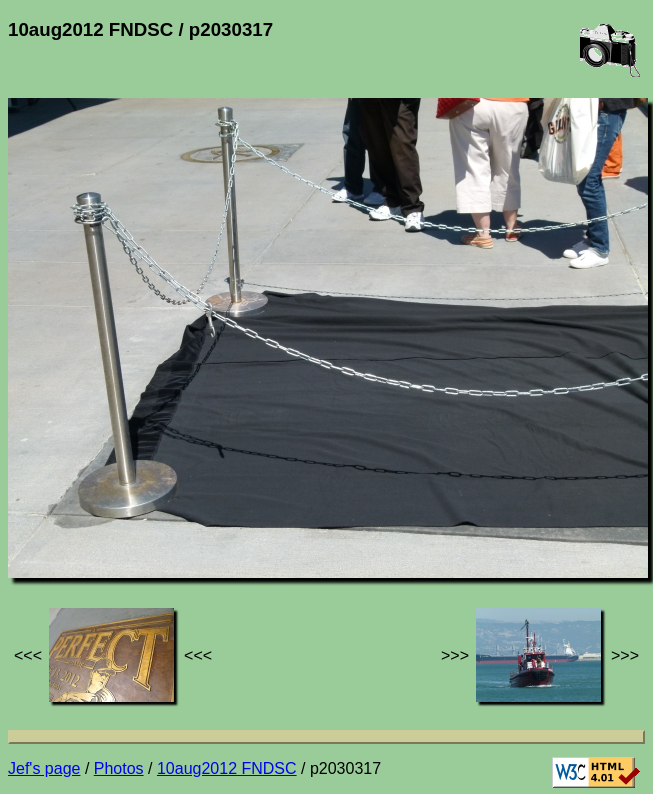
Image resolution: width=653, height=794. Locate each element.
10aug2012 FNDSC (227, 768)
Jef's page (44, 768)
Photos (119, 768)
